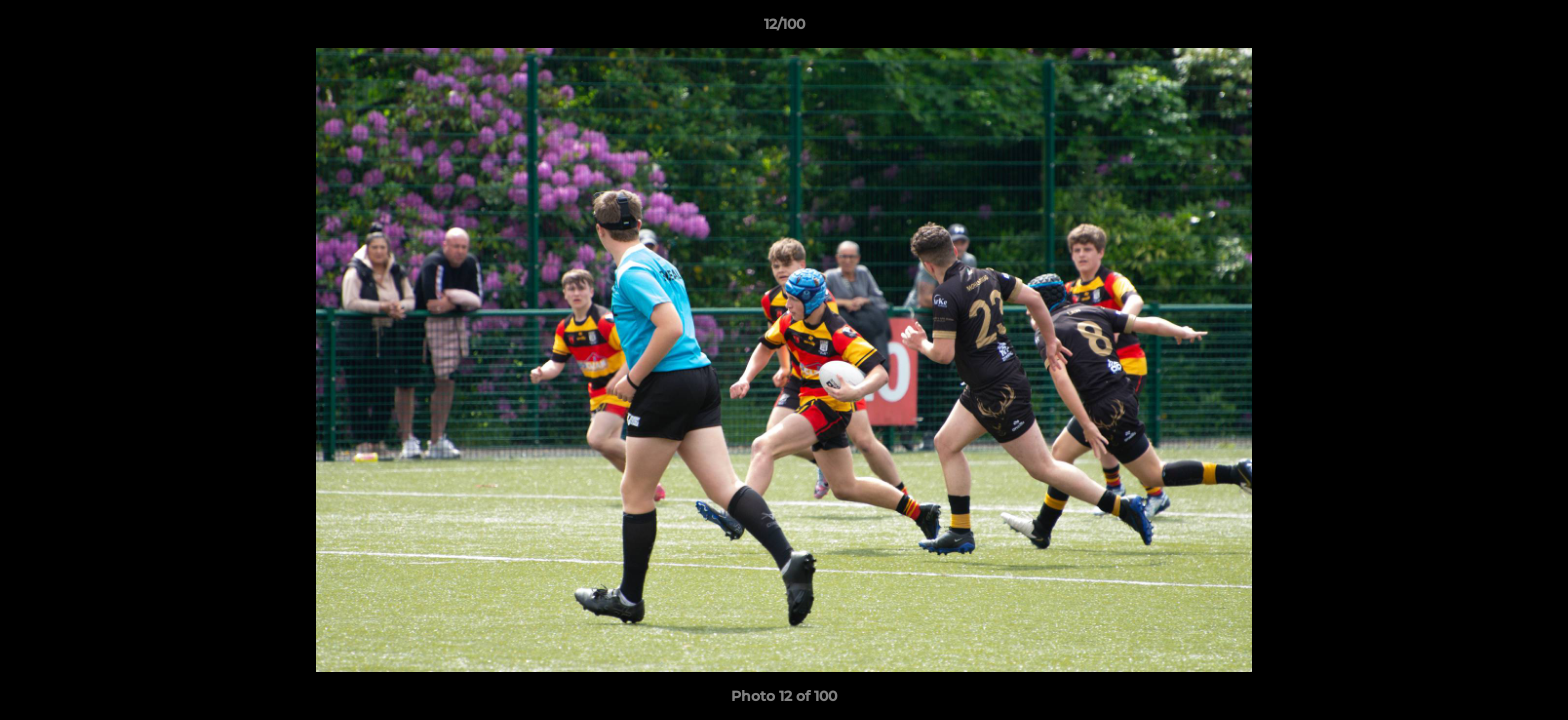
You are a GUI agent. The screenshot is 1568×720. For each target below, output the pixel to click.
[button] (1532, 29)
